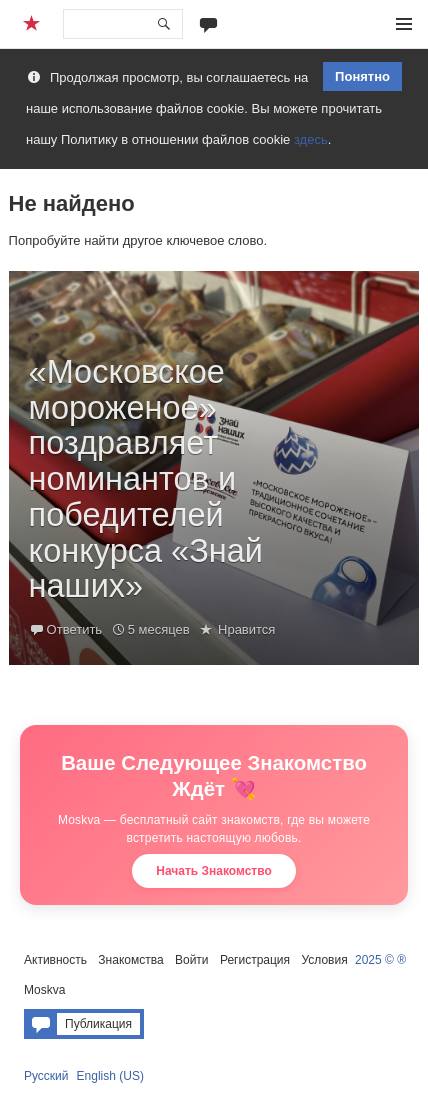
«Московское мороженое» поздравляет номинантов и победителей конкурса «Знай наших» (146, 479)
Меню (404, 24)
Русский (46, 1076)
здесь (311, 139)
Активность (55, 960)
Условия (324, 960)
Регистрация (255, 960)
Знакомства (130, 960)
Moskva (44, 990)
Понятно (362, 76)
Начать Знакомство (214, 871)
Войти (192, 960)
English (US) (110, 1076)
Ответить (75, 629)
